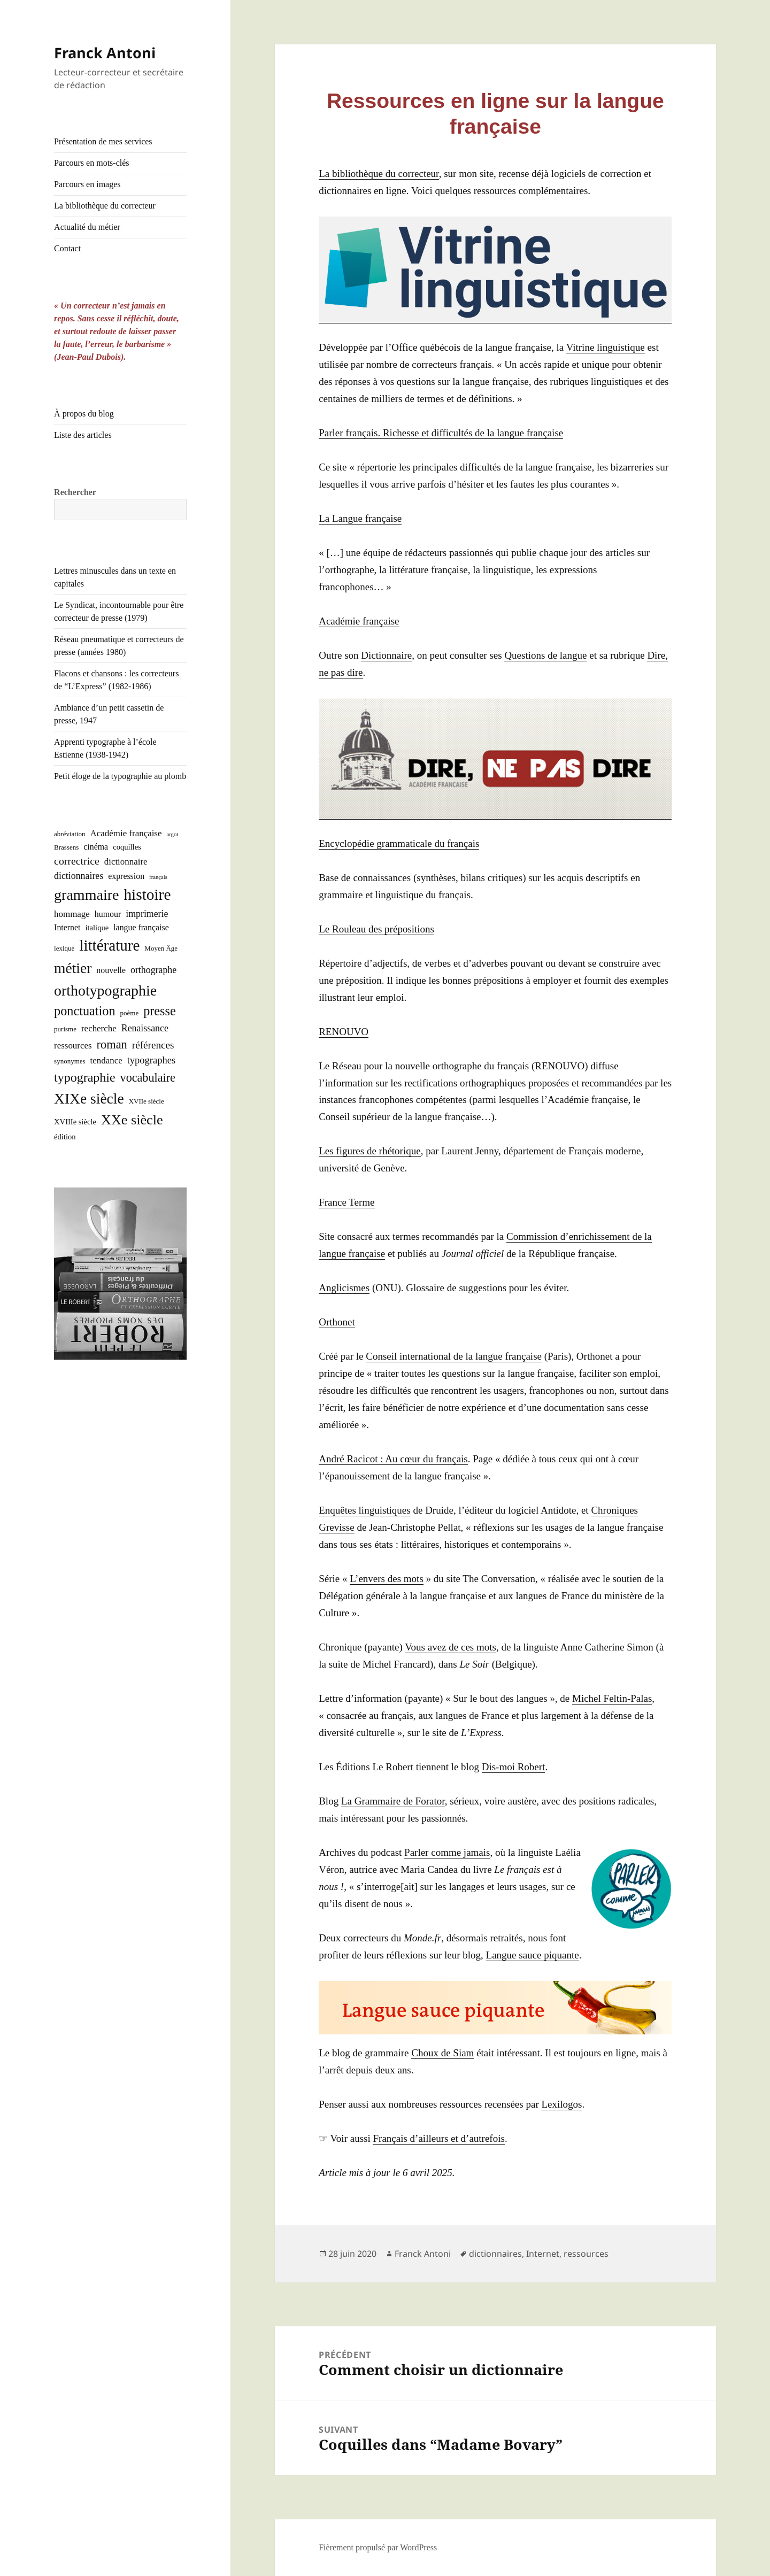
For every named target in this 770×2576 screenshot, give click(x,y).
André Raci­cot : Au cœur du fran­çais (393, 1458)
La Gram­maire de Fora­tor (393, 1801)
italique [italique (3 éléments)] (97, 927)
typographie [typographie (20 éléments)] (84, 1077)
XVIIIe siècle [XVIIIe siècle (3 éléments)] (75, 1121)
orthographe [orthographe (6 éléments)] (153, 970)
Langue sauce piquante (532, 1955)
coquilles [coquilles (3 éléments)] (127, 847)
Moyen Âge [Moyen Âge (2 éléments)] (161, 948)
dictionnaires (495, 2253)
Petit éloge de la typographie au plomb (120, 776)
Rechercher (75, 492)
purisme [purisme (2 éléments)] (65, 1029)
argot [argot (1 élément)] (172, 834)
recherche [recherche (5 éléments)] (99, 1028)
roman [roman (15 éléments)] (112, 1044)
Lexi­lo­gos (561, 2104)
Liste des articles (83, 434)
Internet (542, 2253)
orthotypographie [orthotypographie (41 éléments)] (105, 990)
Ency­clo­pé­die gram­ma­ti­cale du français (399, 843)
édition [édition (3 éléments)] (65, 1136)
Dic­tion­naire (386, 655)
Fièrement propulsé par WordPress (378, 2547)
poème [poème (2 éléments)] (129, 1013)
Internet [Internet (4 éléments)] (67, 927)
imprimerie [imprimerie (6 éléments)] (147, 913)
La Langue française (360, 518)
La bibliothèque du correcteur (105, 205)
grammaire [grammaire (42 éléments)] (86, 894)
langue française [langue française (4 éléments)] (141, 927)
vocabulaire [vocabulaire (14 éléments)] (147, 1077)
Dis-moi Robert (513, 1766)
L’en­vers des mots (387, 1578)
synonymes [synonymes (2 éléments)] (70, 1061)
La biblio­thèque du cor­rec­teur (379, 173)
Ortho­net (337, 1322)
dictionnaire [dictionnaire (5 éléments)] (126, 862)
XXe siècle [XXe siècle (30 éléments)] (132, 1120)
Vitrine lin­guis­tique (605, 347)
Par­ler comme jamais (447, 1852)
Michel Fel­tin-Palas (612, 1698)
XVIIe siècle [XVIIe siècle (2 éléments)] (146, 1101)
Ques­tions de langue (545, 655)
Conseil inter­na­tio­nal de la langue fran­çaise (454, 1356)
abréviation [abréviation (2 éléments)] (69, 834)
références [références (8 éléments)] (153, 1045)
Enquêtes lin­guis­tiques (365, 1510)
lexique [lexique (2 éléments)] (64, 948)
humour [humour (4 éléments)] (108, 914)
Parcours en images (87, 184)
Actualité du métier (87, 227)
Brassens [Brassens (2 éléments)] (66, 847)
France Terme (346, 1202)
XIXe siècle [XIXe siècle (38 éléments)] (89, 1098)
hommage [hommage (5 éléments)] (72, 914)
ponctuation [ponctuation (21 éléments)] (84, 1011)
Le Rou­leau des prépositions (376, 929)
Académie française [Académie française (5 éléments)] (126, 833)
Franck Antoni (105, 53)
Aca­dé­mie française (359, 621)
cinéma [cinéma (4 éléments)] (95, 846)
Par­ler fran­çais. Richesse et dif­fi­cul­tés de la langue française (441, 432)
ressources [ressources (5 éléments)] (72, 1045)
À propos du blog (84, 413)
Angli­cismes (344, 1287)
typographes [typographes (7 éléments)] (151, 1060)
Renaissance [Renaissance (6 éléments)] (144, 1028)
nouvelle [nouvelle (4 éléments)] (111, 970)
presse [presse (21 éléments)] (159, 1011)
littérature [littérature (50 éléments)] (109, 945)
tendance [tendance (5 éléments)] (106, 1060)
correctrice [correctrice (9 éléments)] (76, 861)
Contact (67, 248)
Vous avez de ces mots (450, 1647)
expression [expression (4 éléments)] (126, 876)
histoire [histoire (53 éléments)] (147, 894)
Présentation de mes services (103, 141)
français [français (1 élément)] (158, 877)
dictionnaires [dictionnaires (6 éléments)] (78, 875)
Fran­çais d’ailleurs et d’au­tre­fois (438, 2138)
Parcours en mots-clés (91, 162)
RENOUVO (343, 1031)
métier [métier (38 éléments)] (72, 968)
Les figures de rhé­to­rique (369, 1150)
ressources (586, 2253)
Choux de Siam (442, 2052)
